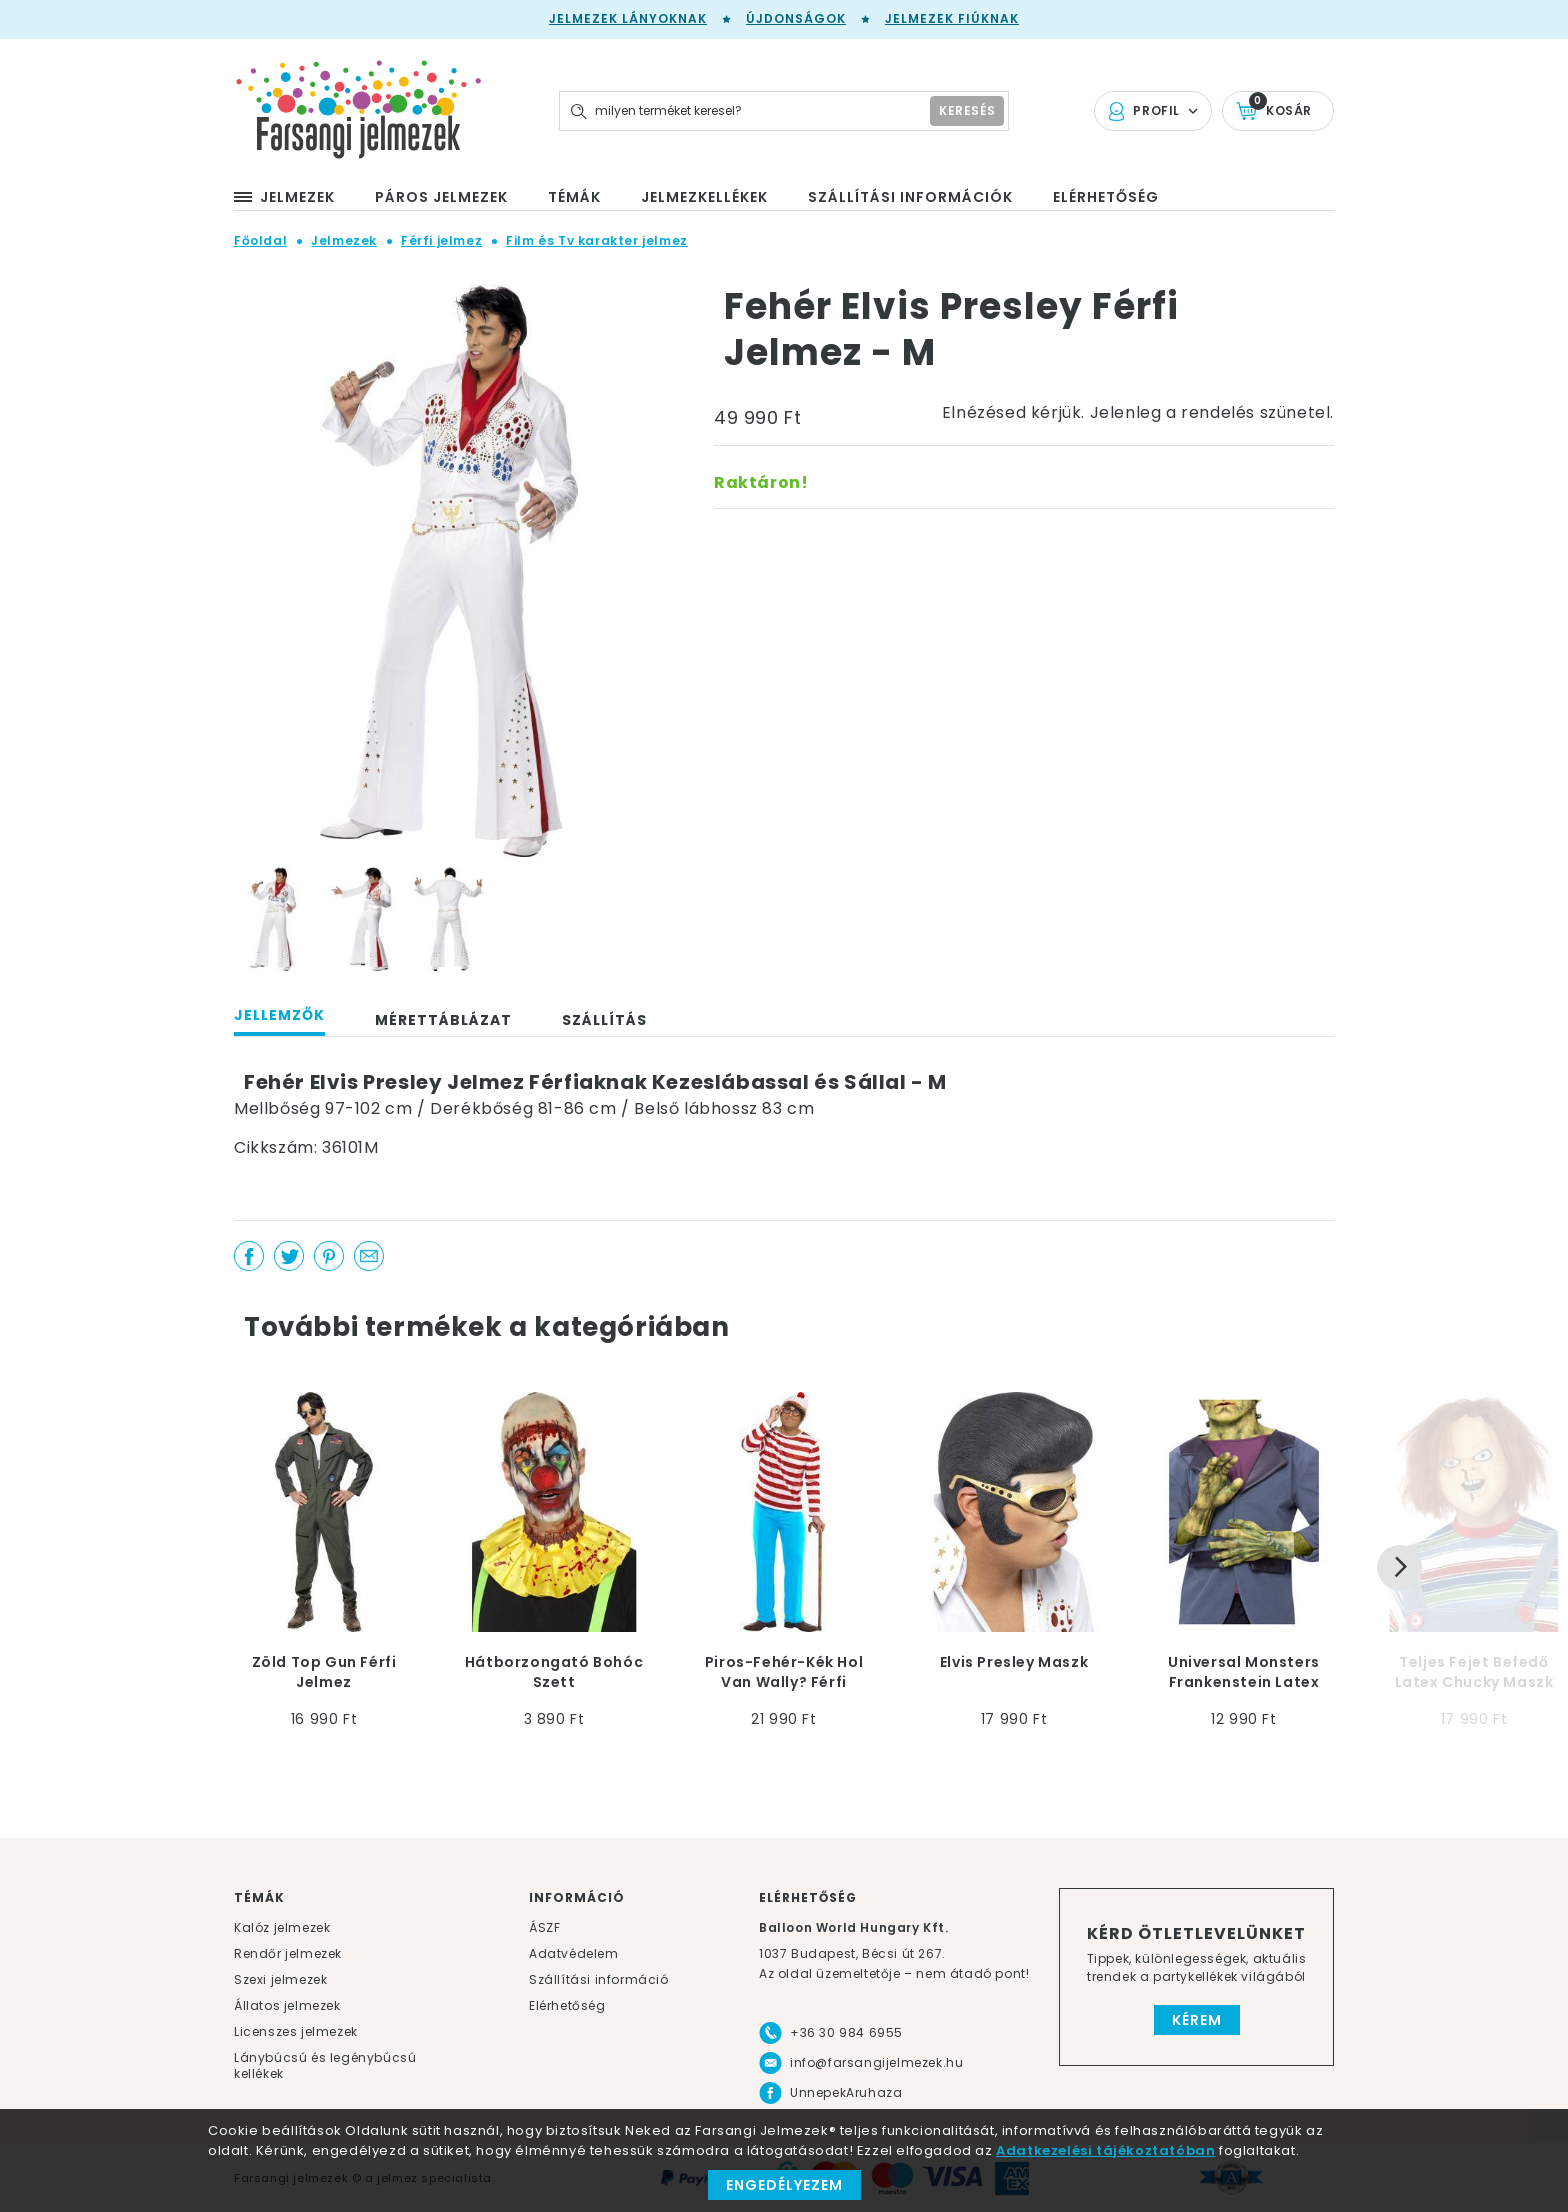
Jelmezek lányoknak (628, 18)
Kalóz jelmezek (282, 1927)
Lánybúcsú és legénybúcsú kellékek (325, 2065)
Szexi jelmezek (280, 1979)
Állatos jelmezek (287, 2005)
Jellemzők (279, 1015)
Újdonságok (796, 18)
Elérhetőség (567, 2005)
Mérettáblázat (443, 1020)
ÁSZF (544, 1927)
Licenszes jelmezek (296, 2031)
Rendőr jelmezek (288, 1953)
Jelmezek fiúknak (952, 18)
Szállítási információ (599, 1979)
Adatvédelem (574, 1953)
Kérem (1197, 2020)
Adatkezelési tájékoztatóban (1105, 2150)
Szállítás (604, 1020)
